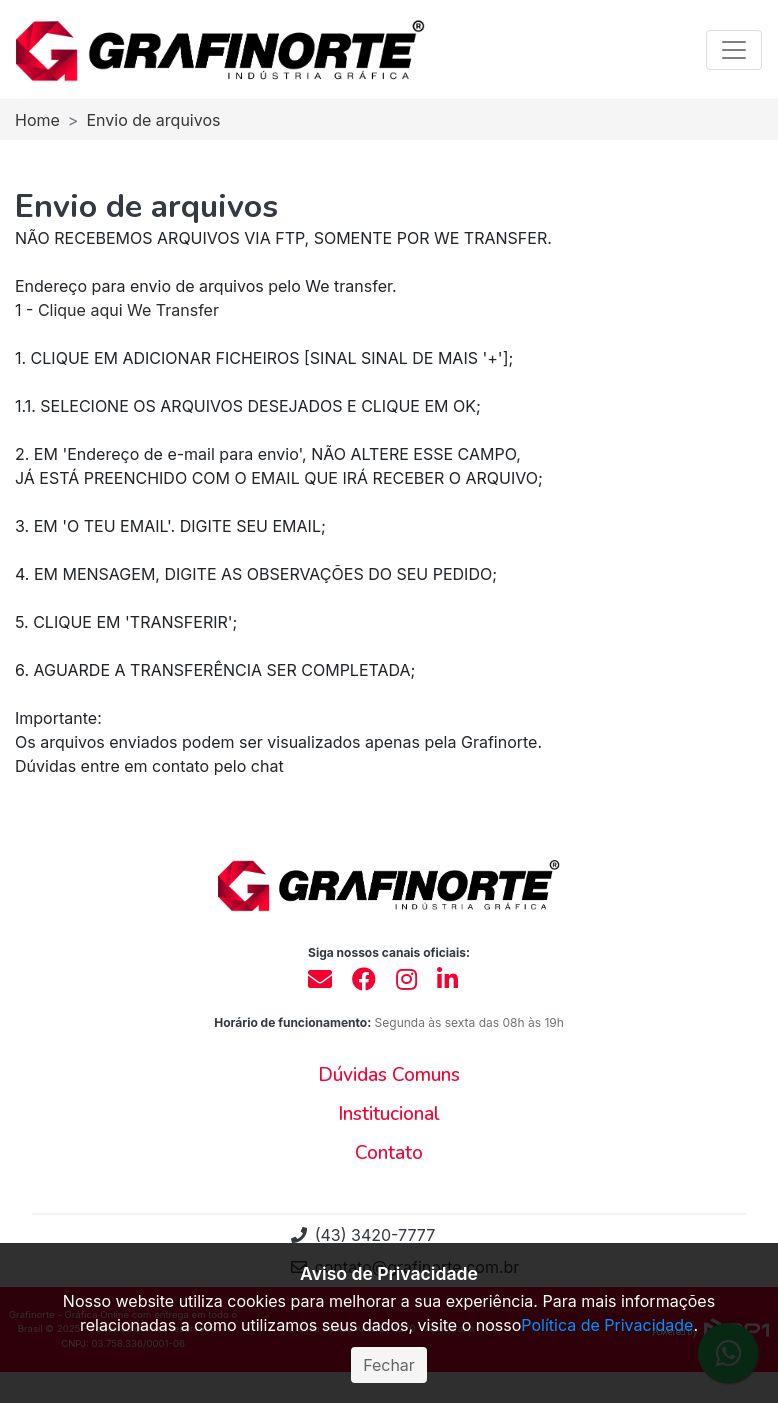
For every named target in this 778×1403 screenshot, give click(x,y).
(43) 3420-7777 (363, 1235)
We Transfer (173, 310)
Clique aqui (80, 310)
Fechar (389, 1365)
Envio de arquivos (153, 120)
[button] (389, 1075)
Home (37, 120)
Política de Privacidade (607, 1325)
